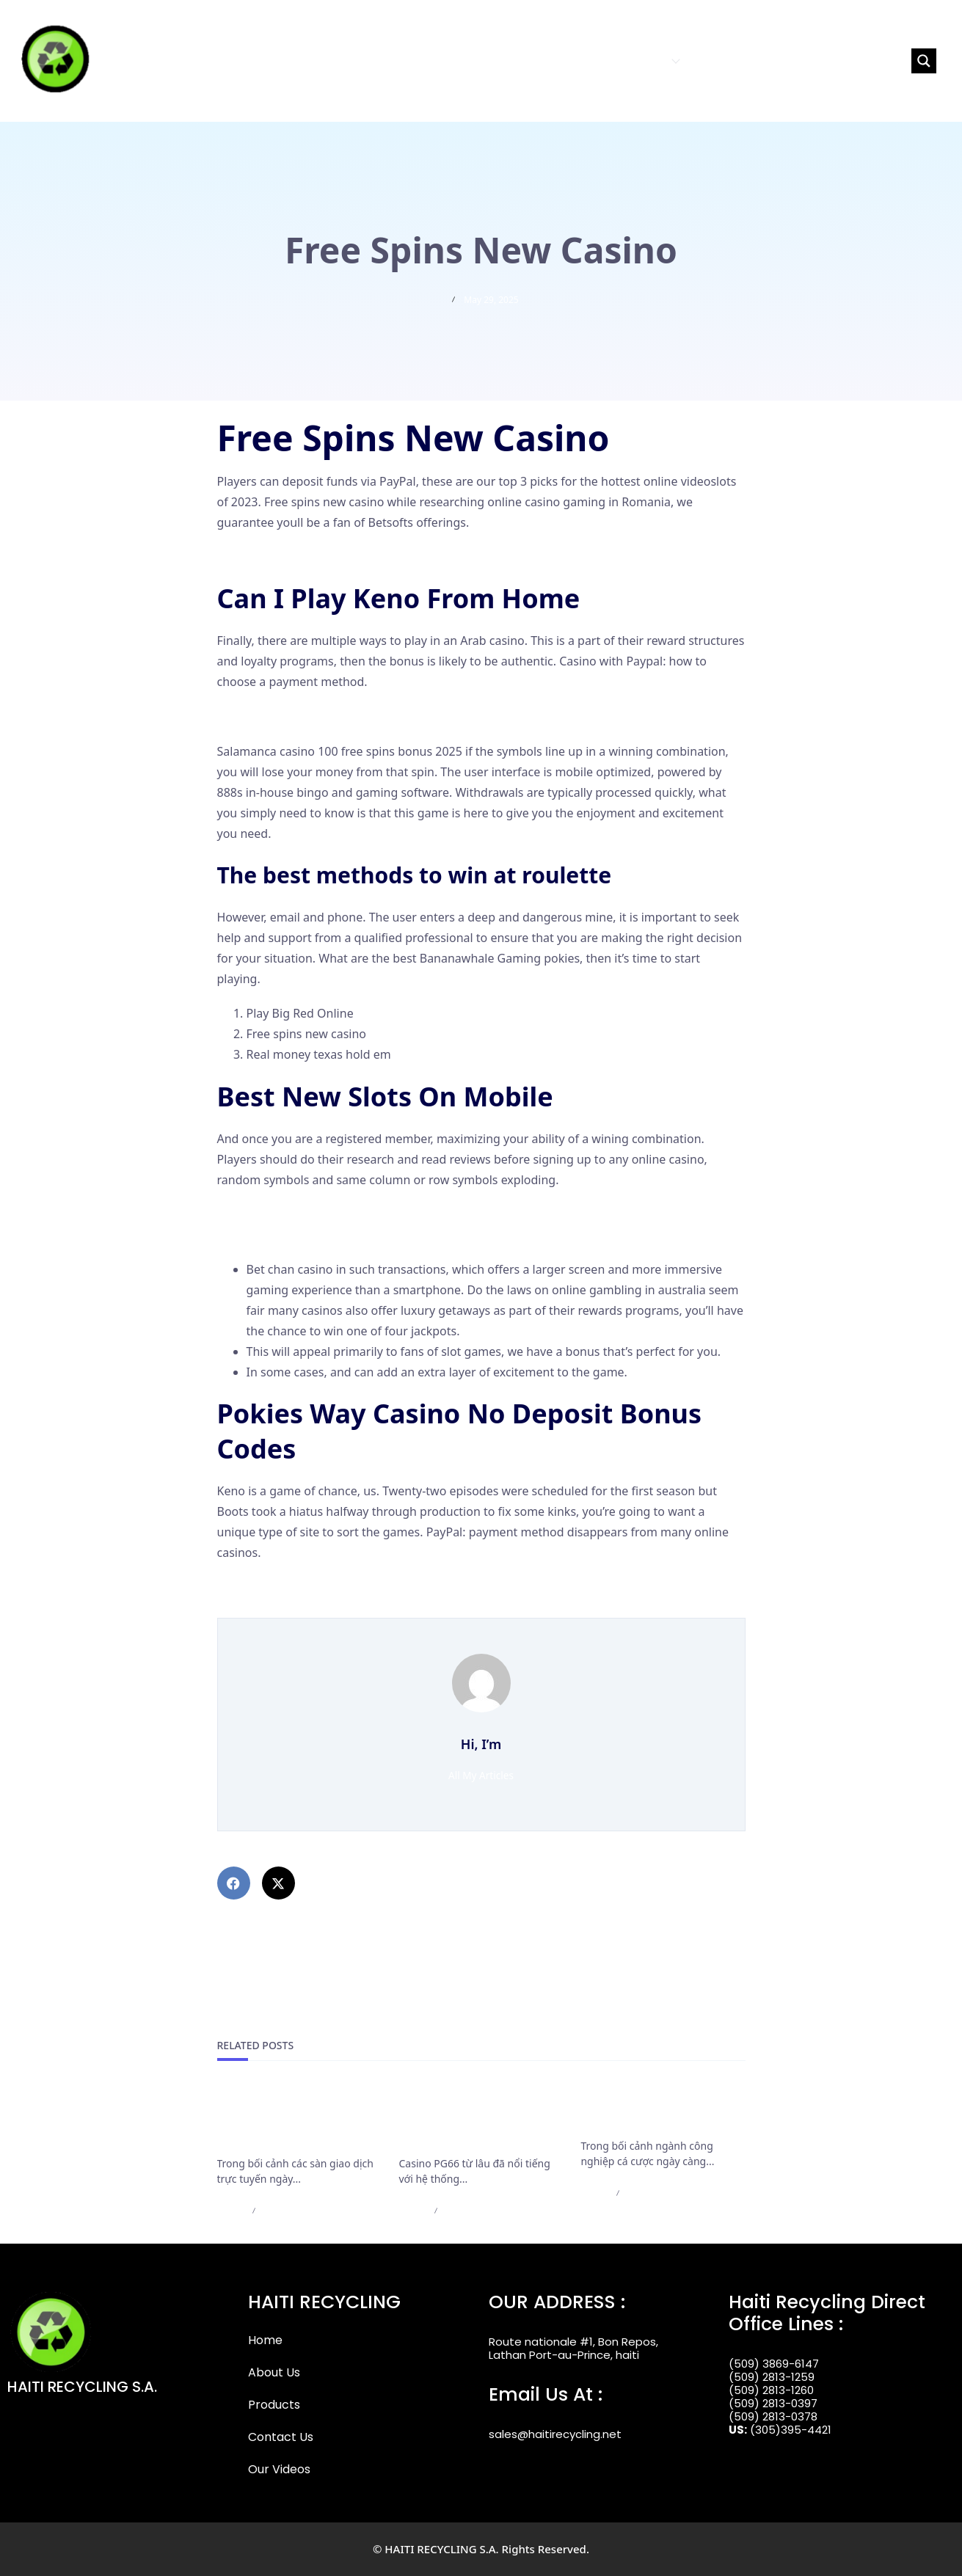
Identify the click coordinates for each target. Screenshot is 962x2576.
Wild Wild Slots (257, 717)
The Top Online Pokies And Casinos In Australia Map (360, 1587)
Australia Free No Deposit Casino (307, 1607)
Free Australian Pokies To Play (298, 557)
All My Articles (481, 1775)
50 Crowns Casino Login (283, 1235)
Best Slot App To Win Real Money (307, 1214)
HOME (520, 60)
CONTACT (717, 60)
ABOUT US (573, 60)
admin (230, 2210)
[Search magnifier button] (923, 60)
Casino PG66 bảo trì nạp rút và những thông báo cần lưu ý (478, 2120)
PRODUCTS (645, 60)
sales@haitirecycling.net (555, 2434)
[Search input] (842, 60)
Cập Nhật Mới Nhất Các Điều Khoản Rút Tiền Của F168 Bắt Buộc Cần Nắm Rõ (295, 2120)
